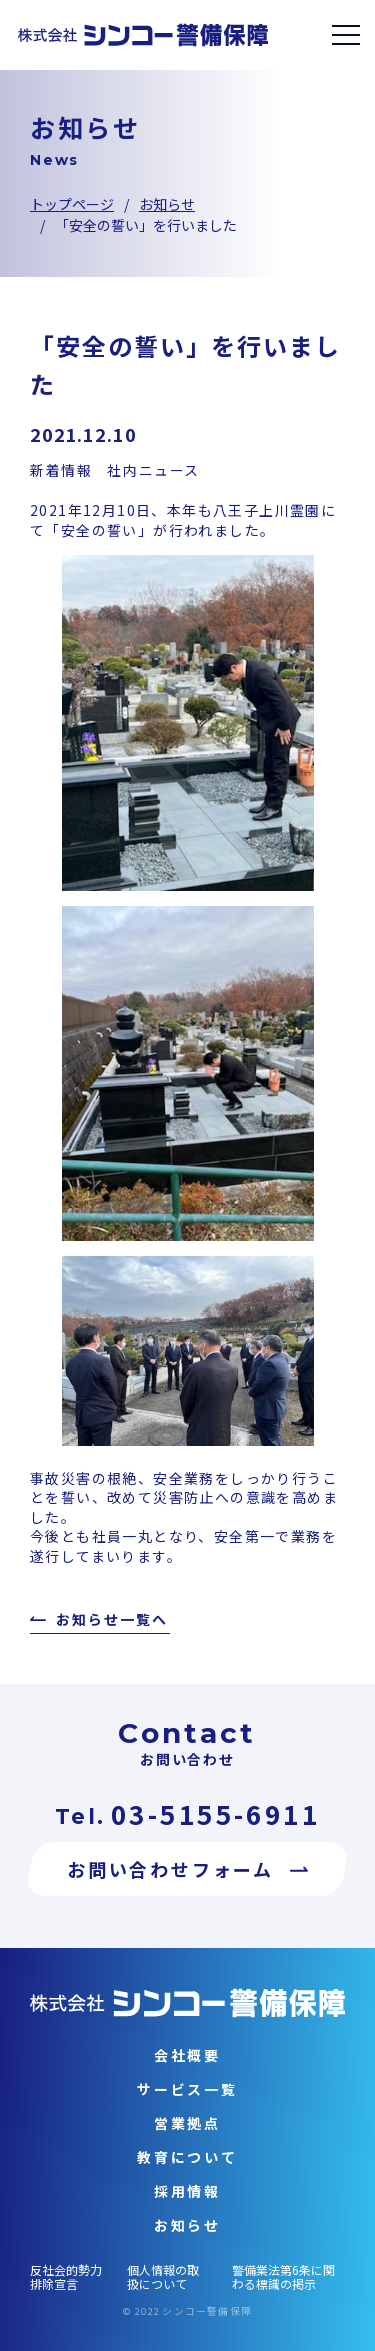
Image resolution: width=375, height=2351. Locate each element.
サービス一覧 (187, 2089)
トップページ (72, 204)
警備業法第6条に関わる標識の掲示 (283, 2276)
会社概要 (187, 2055)
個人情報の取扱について (163, 2276)
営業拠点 (187, 2123)
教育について (187, 2157)
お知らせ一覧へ (111, 1620)
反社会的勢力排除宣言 (66, 2276)
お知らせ (167, 204)
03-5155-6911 (216, 1814)
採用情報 (187, 2191)
